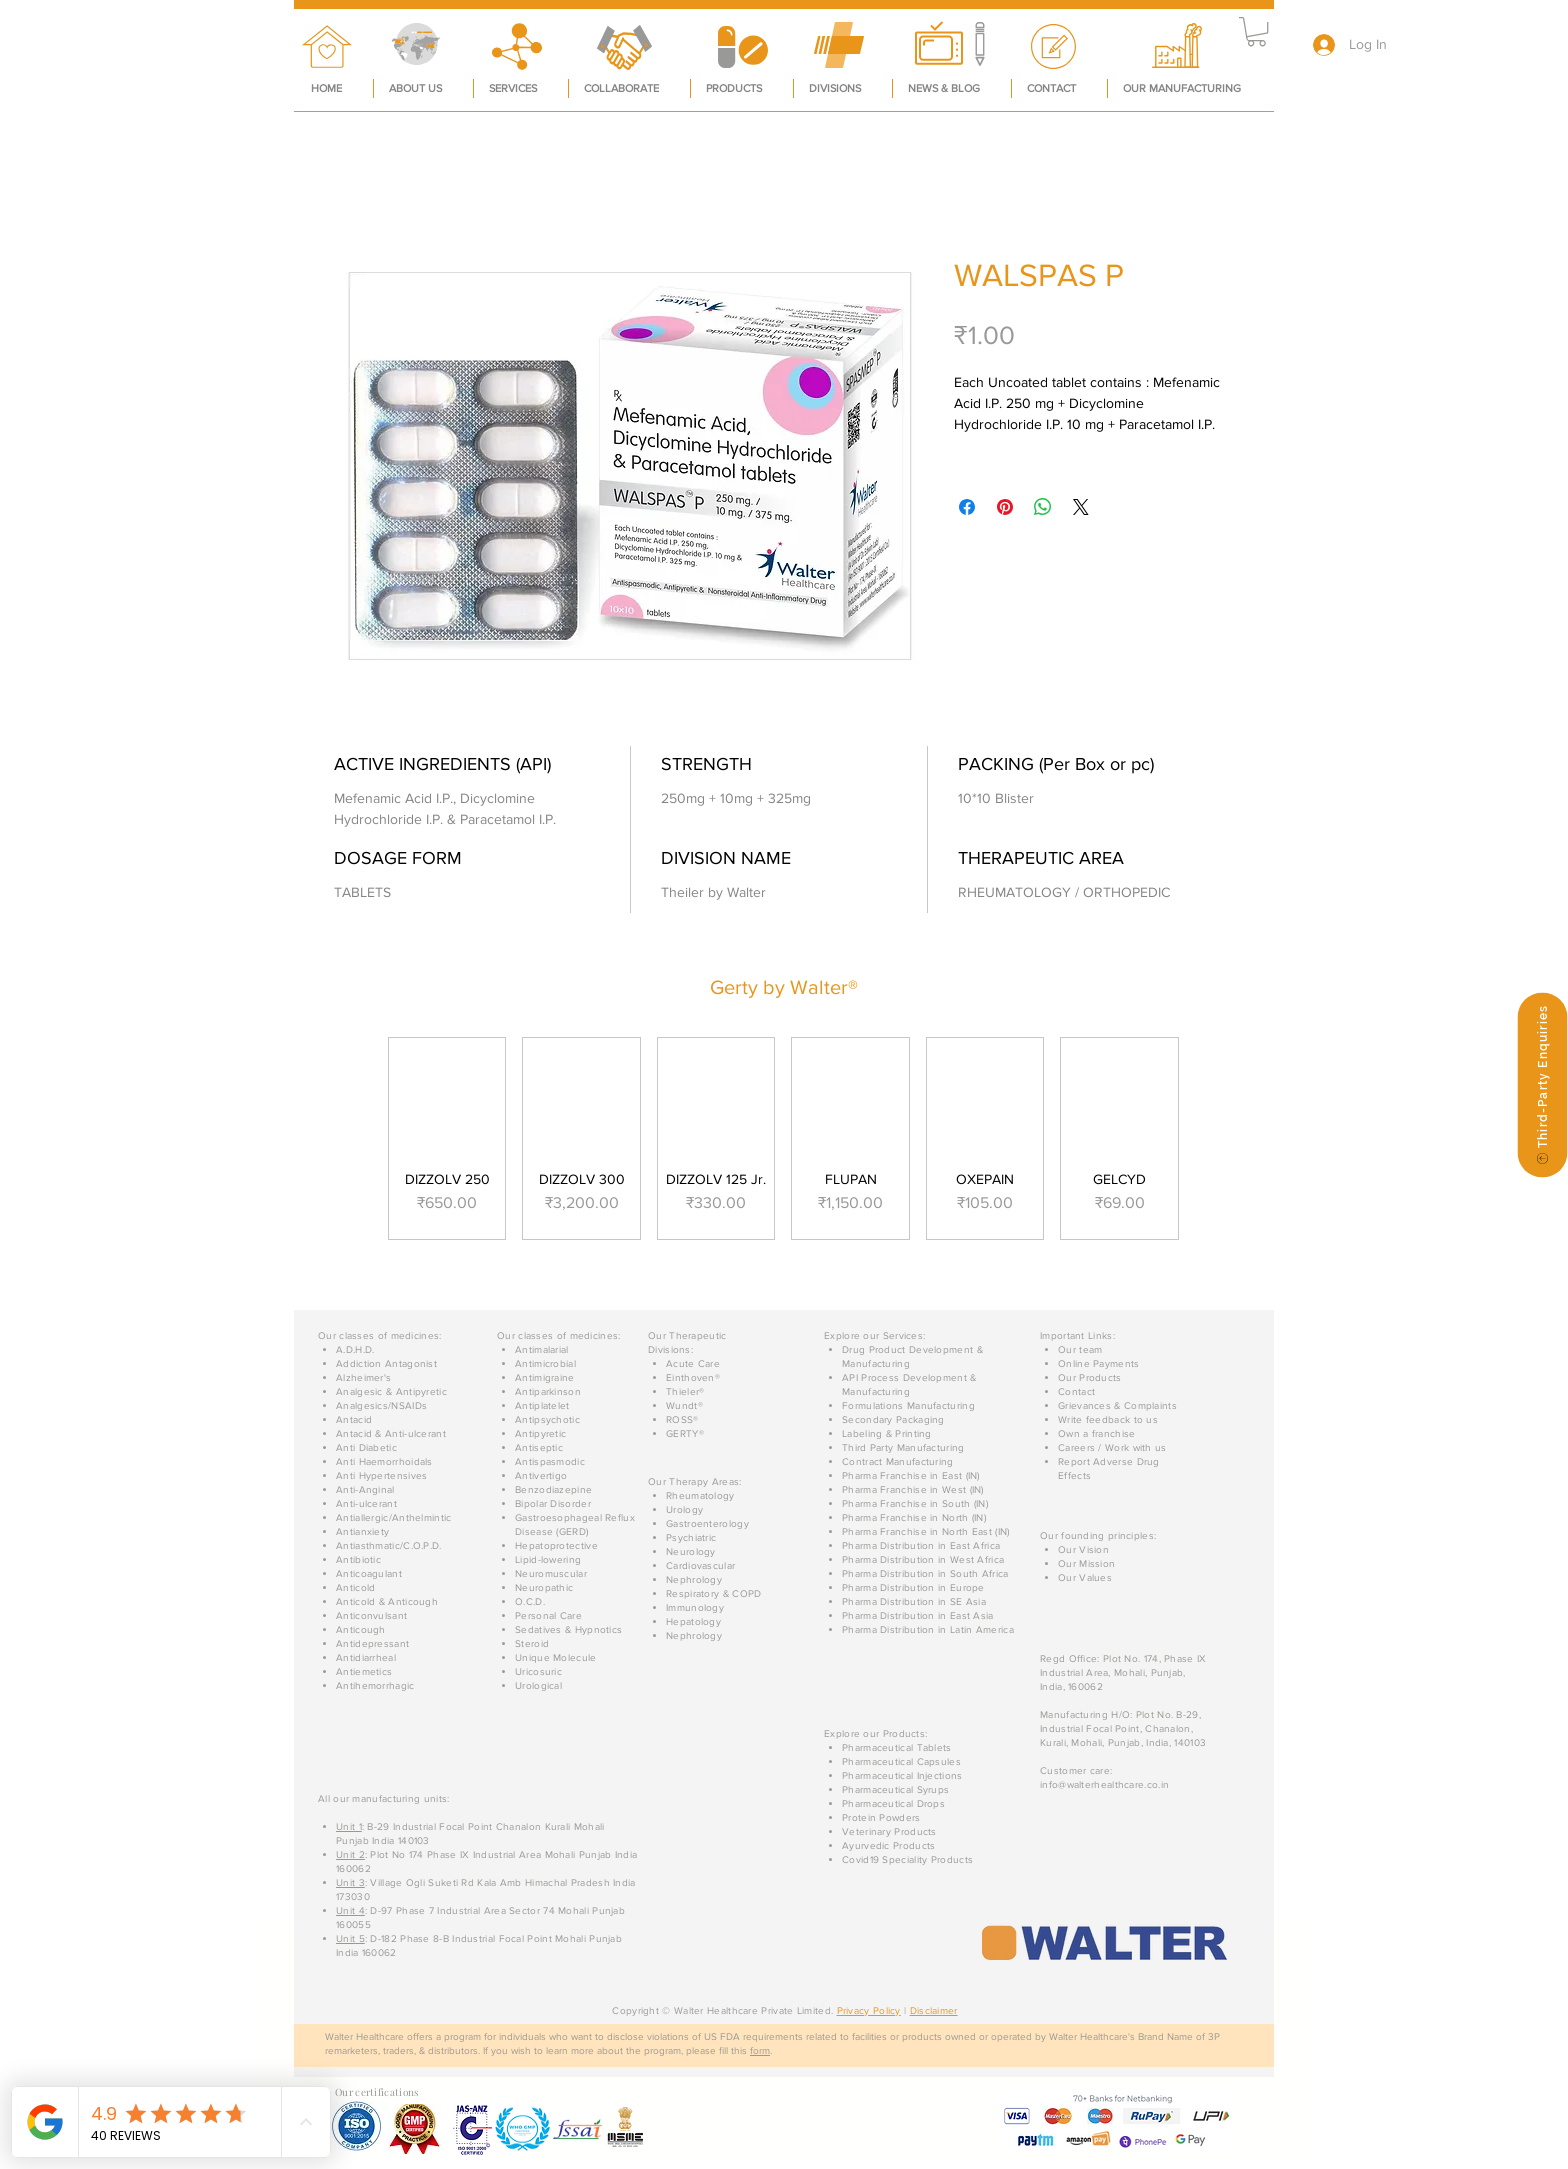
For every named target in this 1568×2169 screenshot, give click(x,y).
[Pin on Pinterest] (1005, 507)
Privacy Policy (869, 2010)
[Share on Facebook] (967, 507)
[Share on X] (1081, 507)
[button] (1256, 31)
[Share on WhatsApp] (1043, 507)
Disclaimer (934, 2010)
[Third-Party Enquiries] (1542, 1084)
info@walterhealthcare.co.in (1104, 1784)
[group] (783, 1138)
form (760, 2050)
